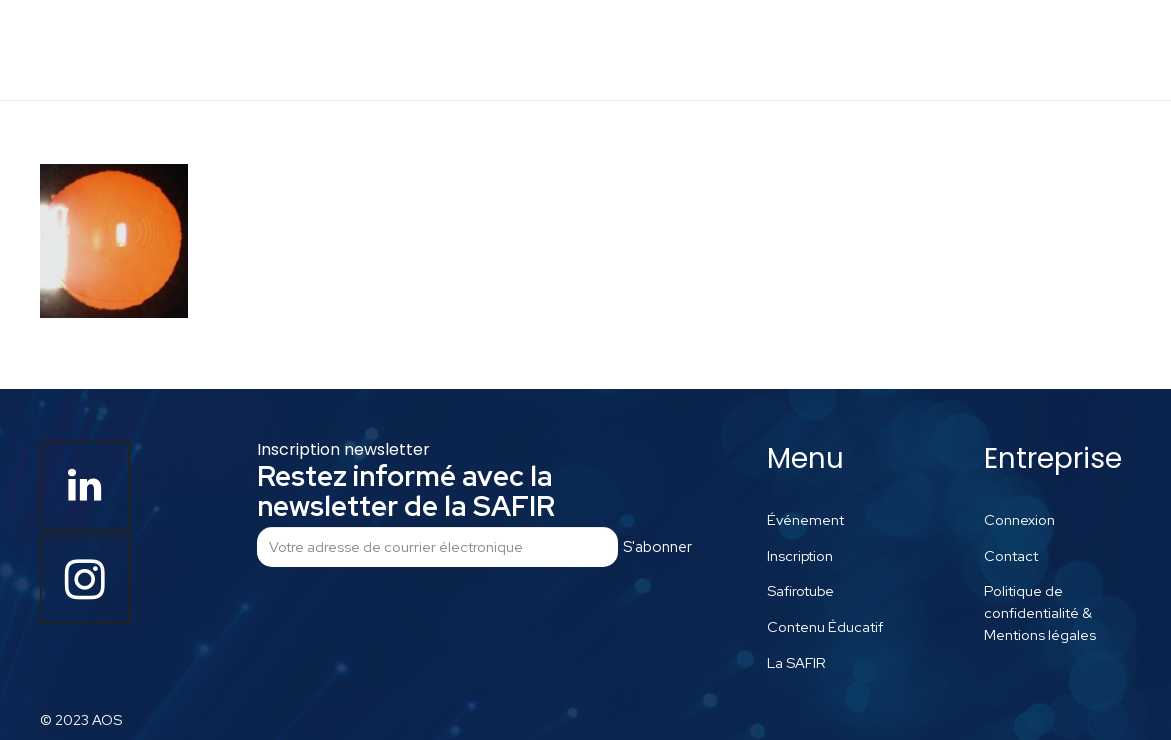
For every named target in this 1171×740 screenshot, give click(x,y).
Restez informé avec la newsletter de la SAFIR (406, 491)
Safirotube (800, 590)
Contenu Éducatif (825, 626)
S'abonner (657, 547)
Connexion (1019, 519)
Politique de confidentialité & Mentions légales (1040, 612)
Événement (805, 519)
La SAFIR (796, 662)
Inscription (800, 555)
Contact (1011, 555)
